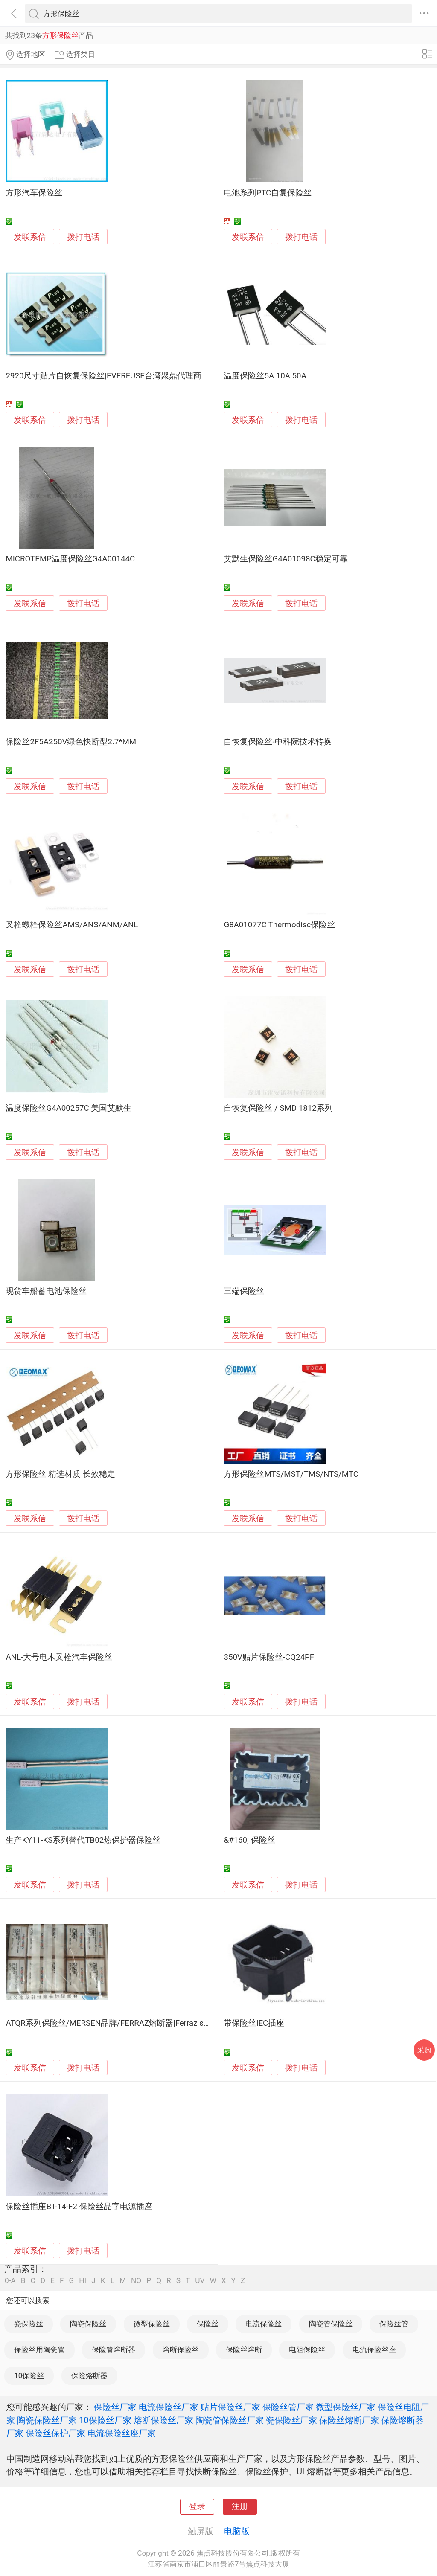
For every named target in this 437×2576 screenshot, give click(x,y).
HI (82, 2280)
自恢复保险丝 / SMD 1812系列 (278, 1108)
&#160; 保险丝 (249, 1840)
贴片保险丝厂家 (230, 2407)
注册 (240, 2506)
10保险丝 (29, 2375)
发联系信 (30, 237)
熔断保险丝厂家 (163, 2420)
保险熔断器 (89, 2375)
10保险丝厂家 (105, 2420)
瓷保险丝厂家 (291, 2420)
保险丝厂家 (115, 2407)
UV (199, 2280)
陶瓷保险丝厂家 (47, 2420)
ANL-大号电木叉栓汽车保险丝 (59, 1657)
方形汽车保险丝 (34, 192)
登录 (197, 2506)
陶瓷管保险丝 (331, 2324)
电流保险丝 (263, 2324)
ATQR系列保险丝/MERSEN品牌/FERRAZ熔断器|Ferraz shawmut (119, 2023)
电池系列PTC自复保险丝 (268, 192)
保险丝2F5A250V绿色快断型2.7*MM (71, 741)
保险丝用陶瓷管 (39, 2349)
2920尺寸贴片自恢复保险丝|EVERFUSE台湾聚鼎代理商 (103, 375)
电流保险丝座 (374, 2349)
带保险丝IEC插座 (254, 2023)
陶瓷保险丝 (88, 2324)
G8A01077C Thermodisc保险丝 (279, 924)
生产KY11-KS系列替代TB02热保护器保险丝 (83, 1840)
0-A (10, 2280)
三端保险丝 (244, 1291)
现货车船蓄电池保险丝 (46, 1291)
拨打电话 (83, 236)
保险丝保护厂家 (55, 2433)
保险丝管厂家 (288, 2407)
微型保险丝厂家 (346, 2407)
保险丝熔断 (244, 2349)
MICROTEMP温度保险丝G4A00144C (70, 558)
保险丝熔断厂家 (349, 2420)
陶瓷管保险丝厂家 (229, 2420)
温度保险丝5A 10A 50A (265, 375)
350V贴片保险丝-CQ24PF (269, 1657)
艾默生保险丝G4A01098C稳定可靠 (285, 558)
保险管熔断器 (113, 2349)
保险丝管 (393, 2324)
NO (136, 2280)
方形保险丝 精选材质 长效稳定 (60, 1474)
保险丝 (207, 2324)
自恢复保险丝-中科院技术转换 (277, 741)
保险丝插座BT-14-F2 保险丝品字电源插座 (79, 2206)
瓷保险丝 (28, 2324)
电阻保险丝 (307, 2349)
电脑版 (237, 2531)
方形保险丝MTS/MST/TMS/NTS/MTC (291, 1474)
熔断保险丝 (181, 2349)
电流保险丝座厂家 (121, 2433)
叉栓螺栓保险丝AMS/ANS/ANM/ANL (72, 924)
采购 (424, 2050)
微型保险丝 (152, 2324)
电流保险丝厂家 (168, 2407)
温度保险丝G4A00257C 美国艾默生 (68, 1108)
